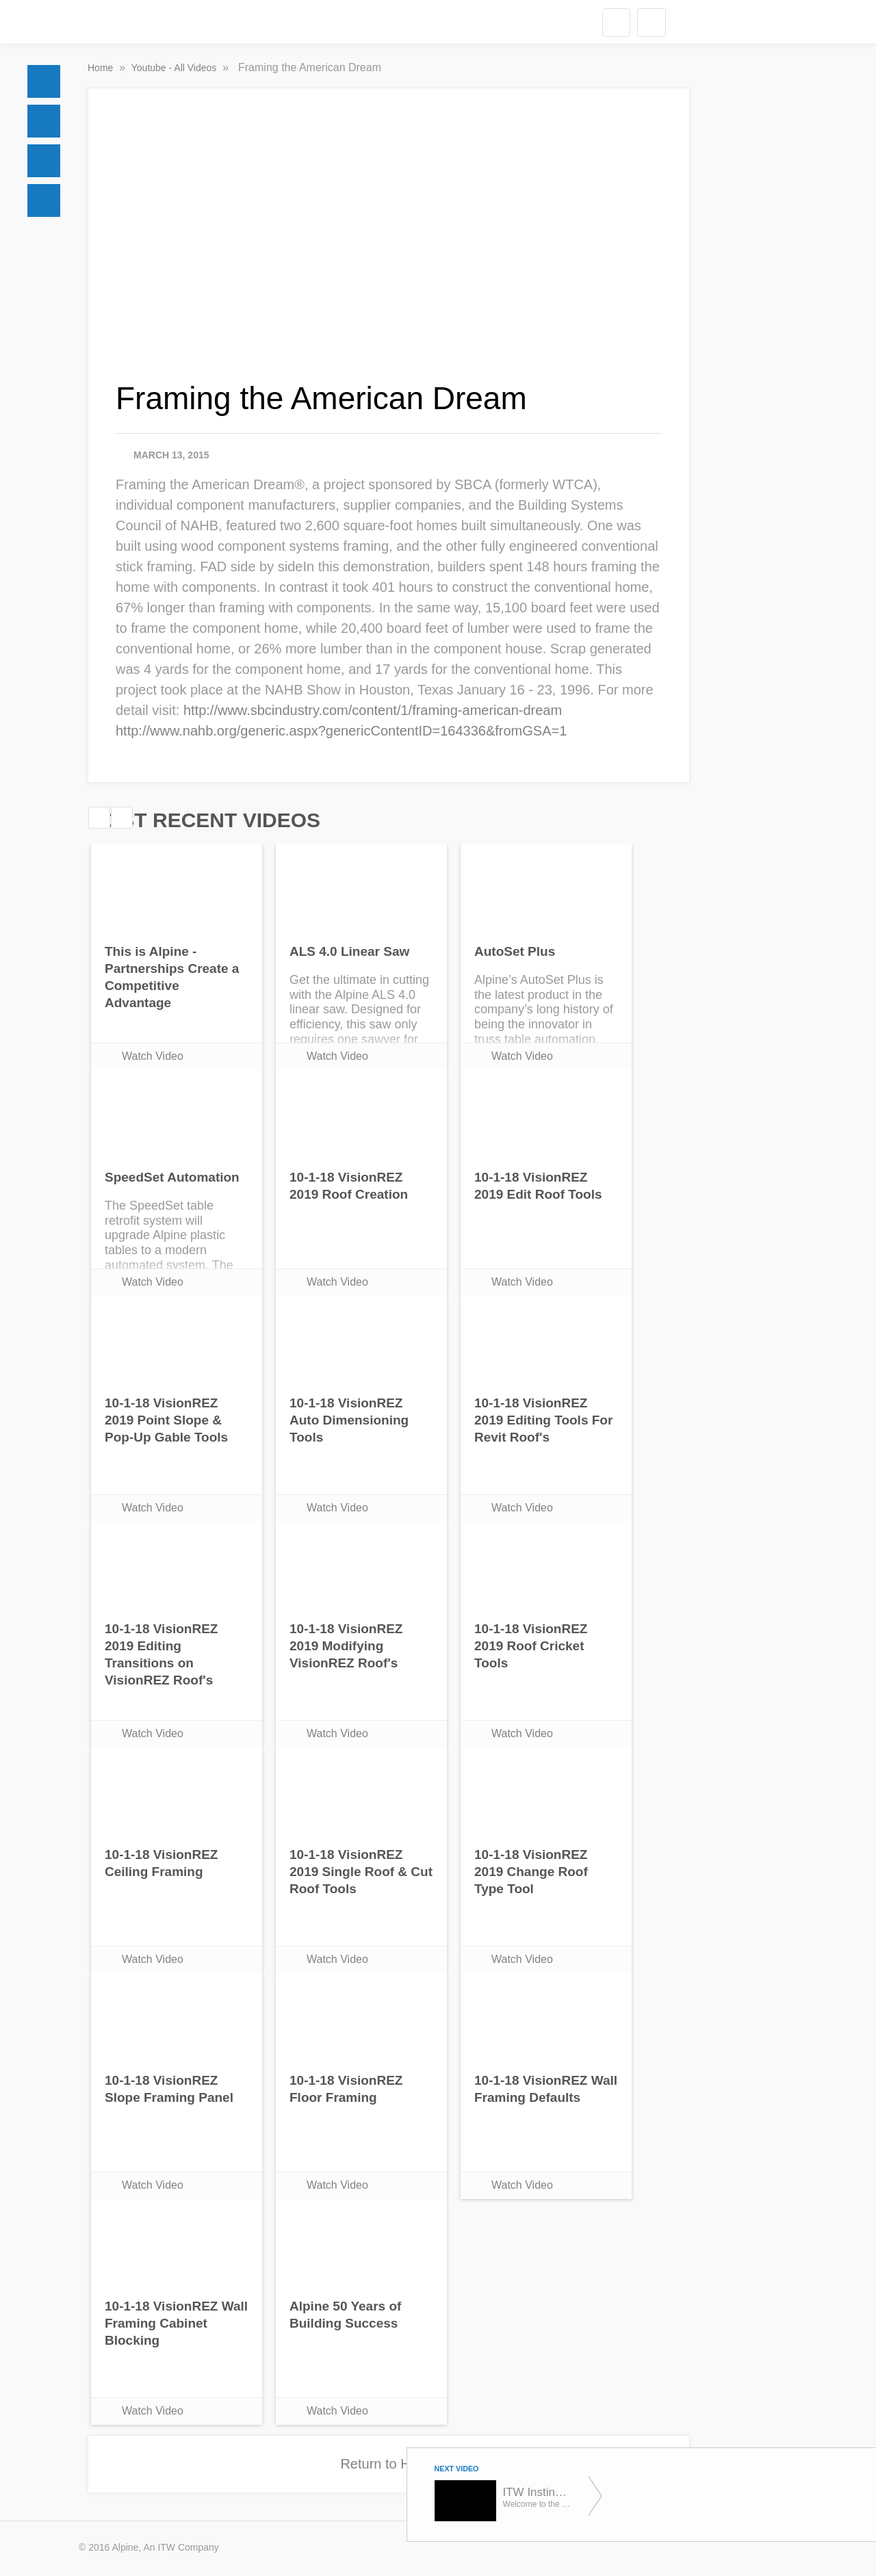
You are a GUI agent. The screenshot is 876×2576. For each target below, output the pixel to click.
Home (43, 81)
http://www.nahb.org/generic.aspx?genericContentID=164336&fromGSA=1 (341, 730)
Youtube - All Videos (175, 67)
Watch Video (152, 1056)
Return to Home (388, 2463)
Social (43, 160)
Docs (43, 121)
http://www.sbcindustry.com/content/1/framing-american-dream (372, 710)
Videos (43, 200)
